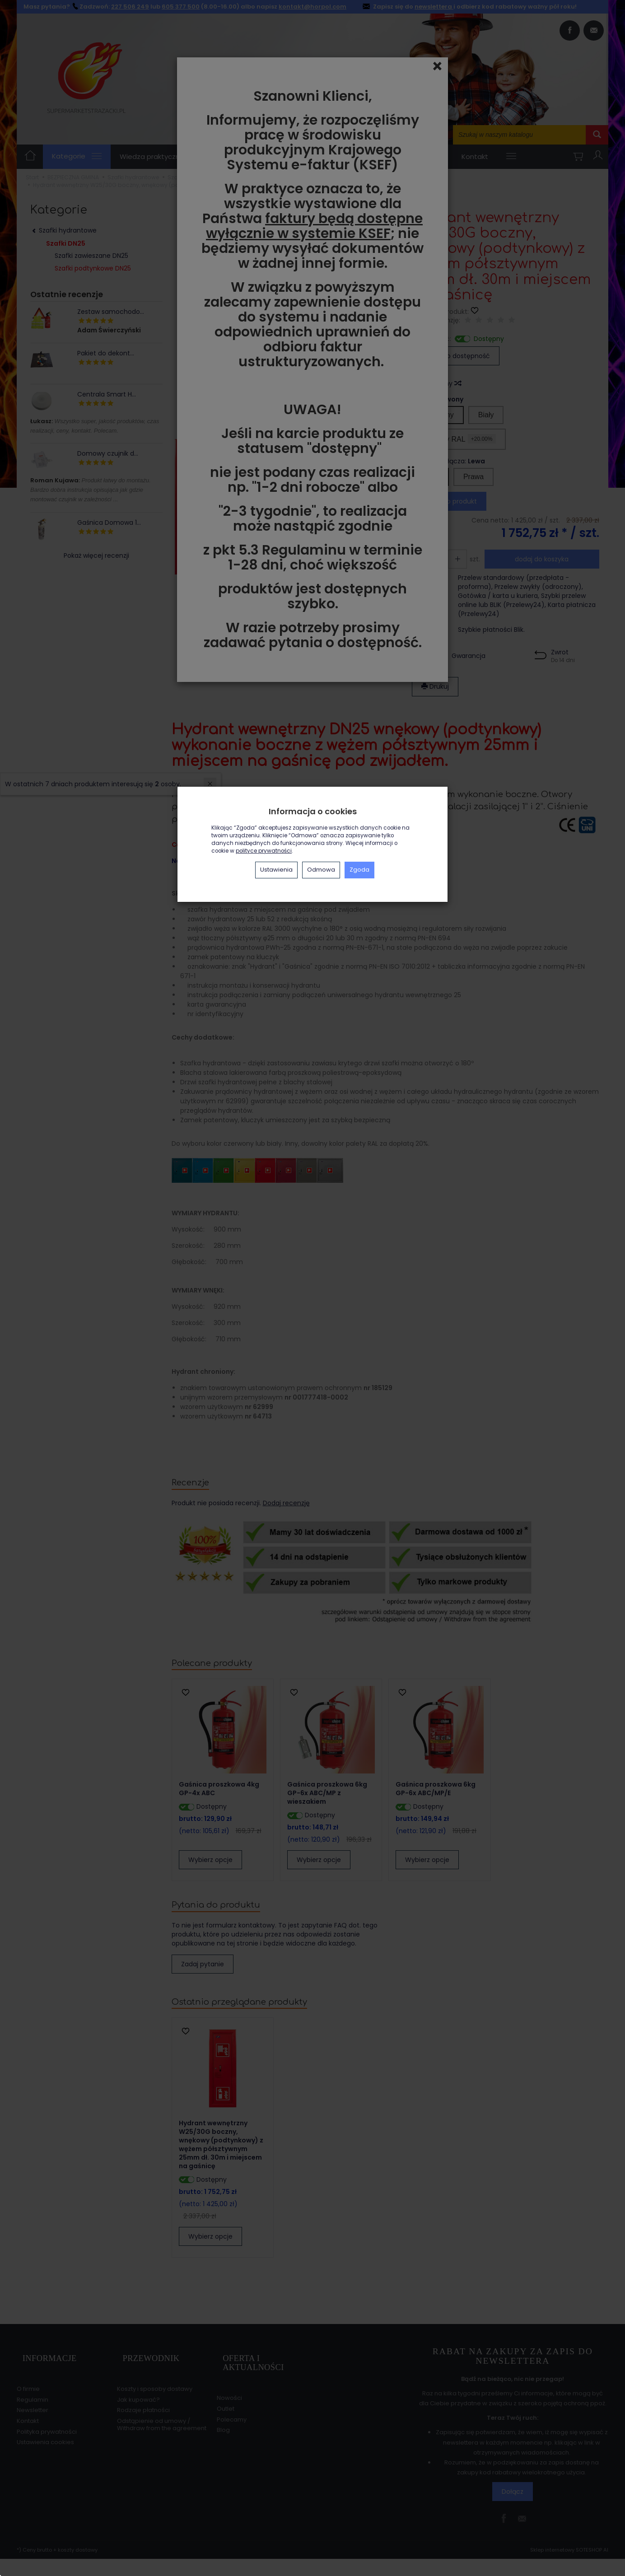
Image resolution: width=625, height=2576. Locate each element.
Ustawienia (276, 869)
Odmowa (321, 869)
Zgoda (359, 869)
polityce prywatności (264, 850)
